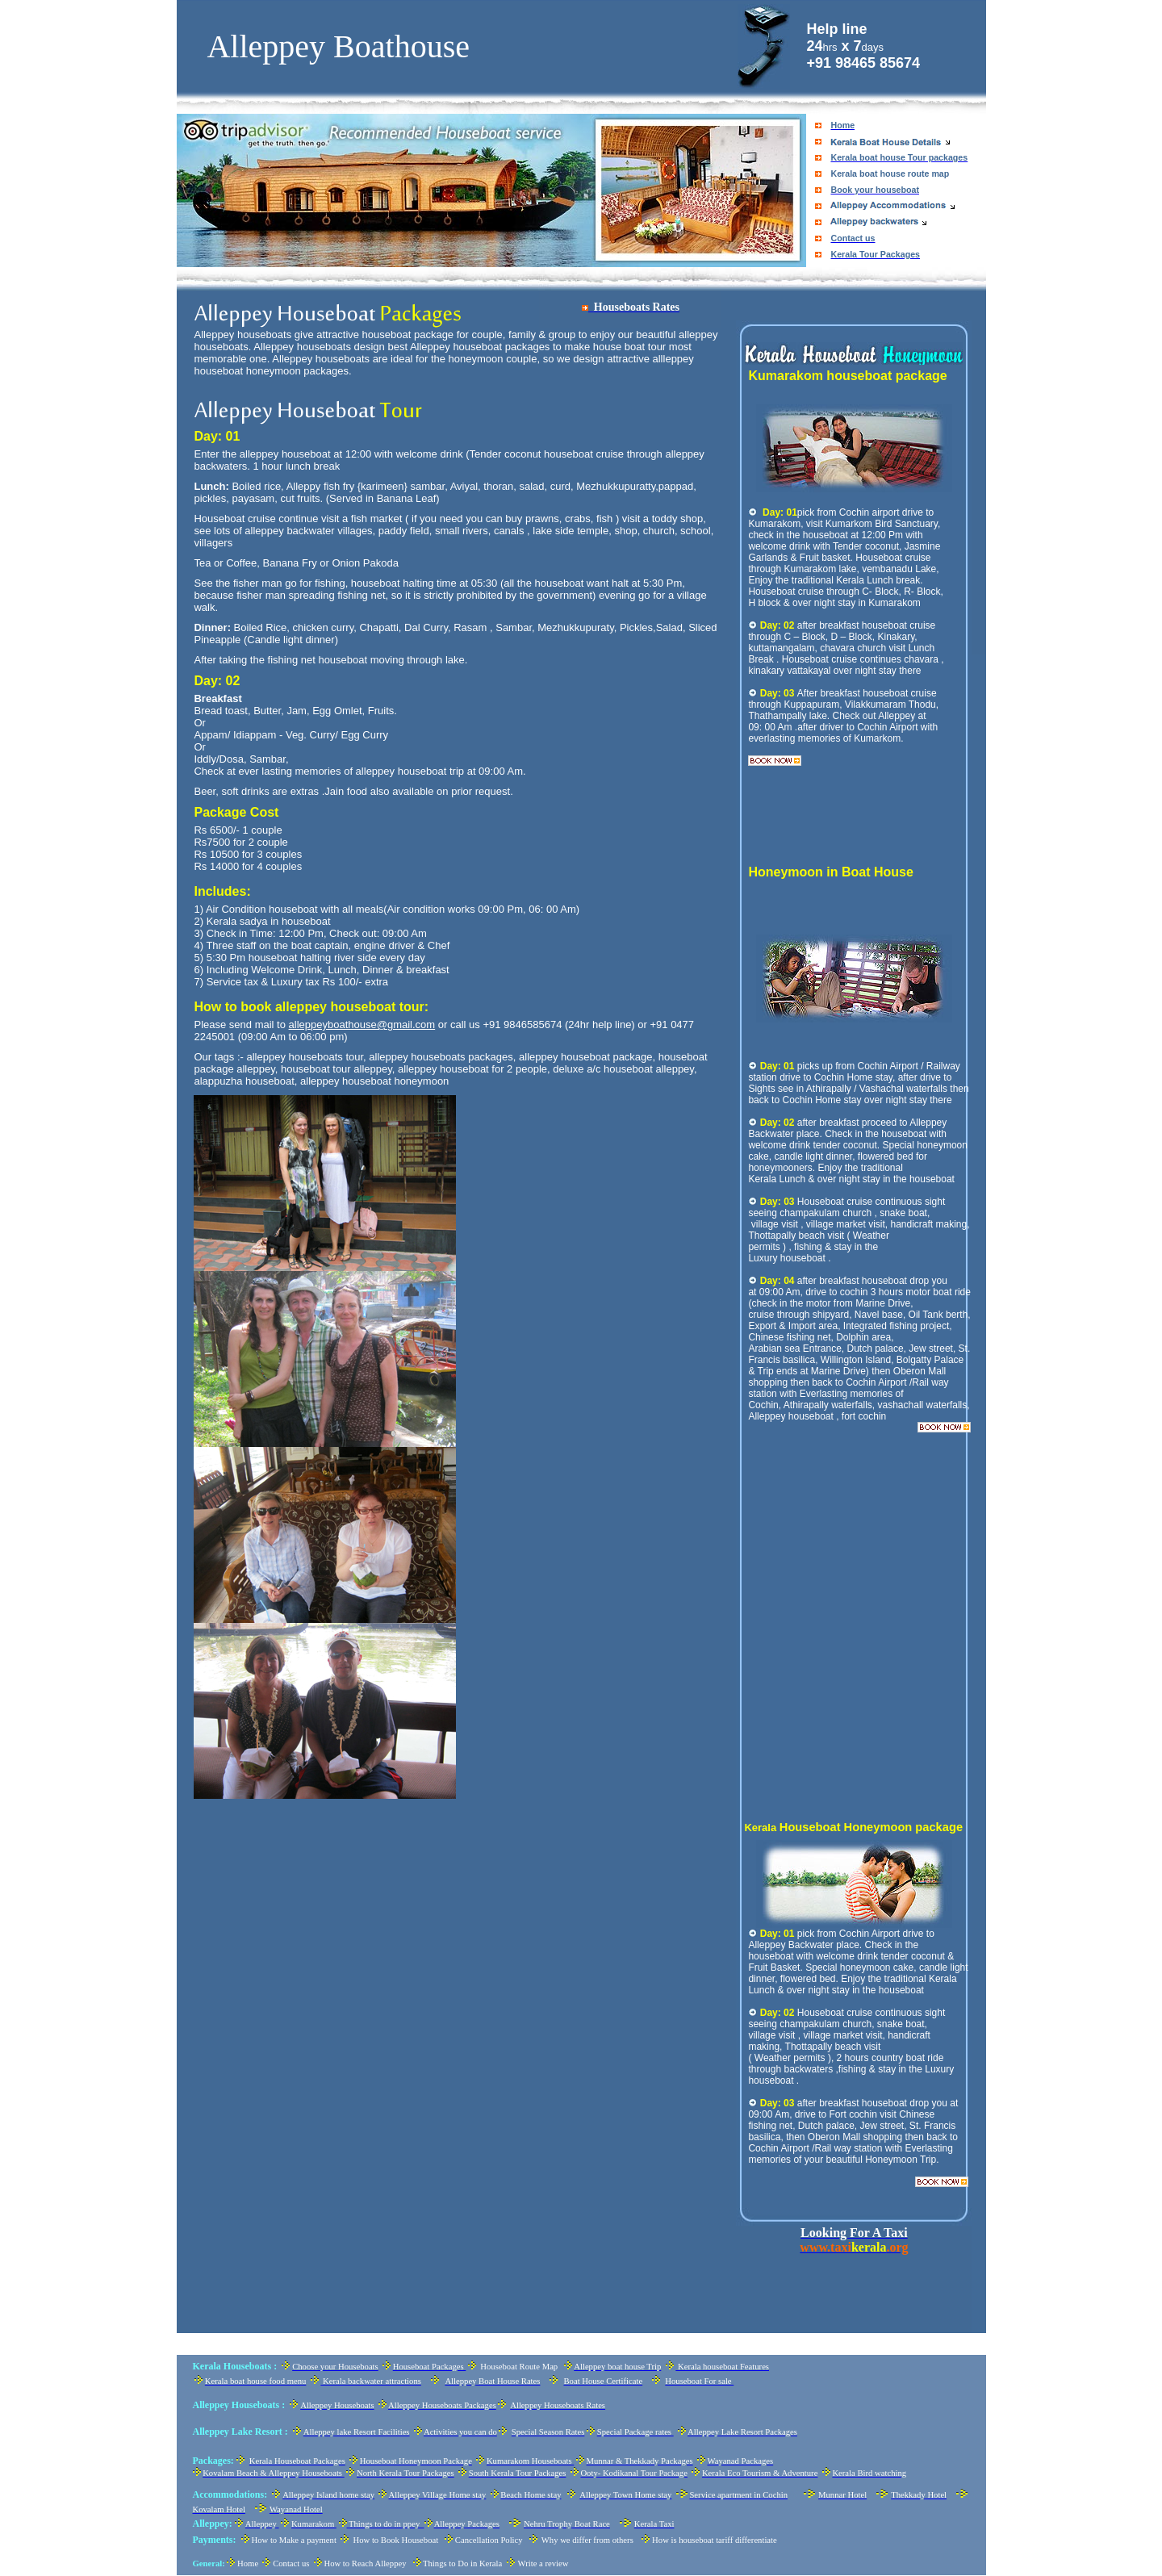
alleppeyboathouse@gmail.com (362, 1024)
